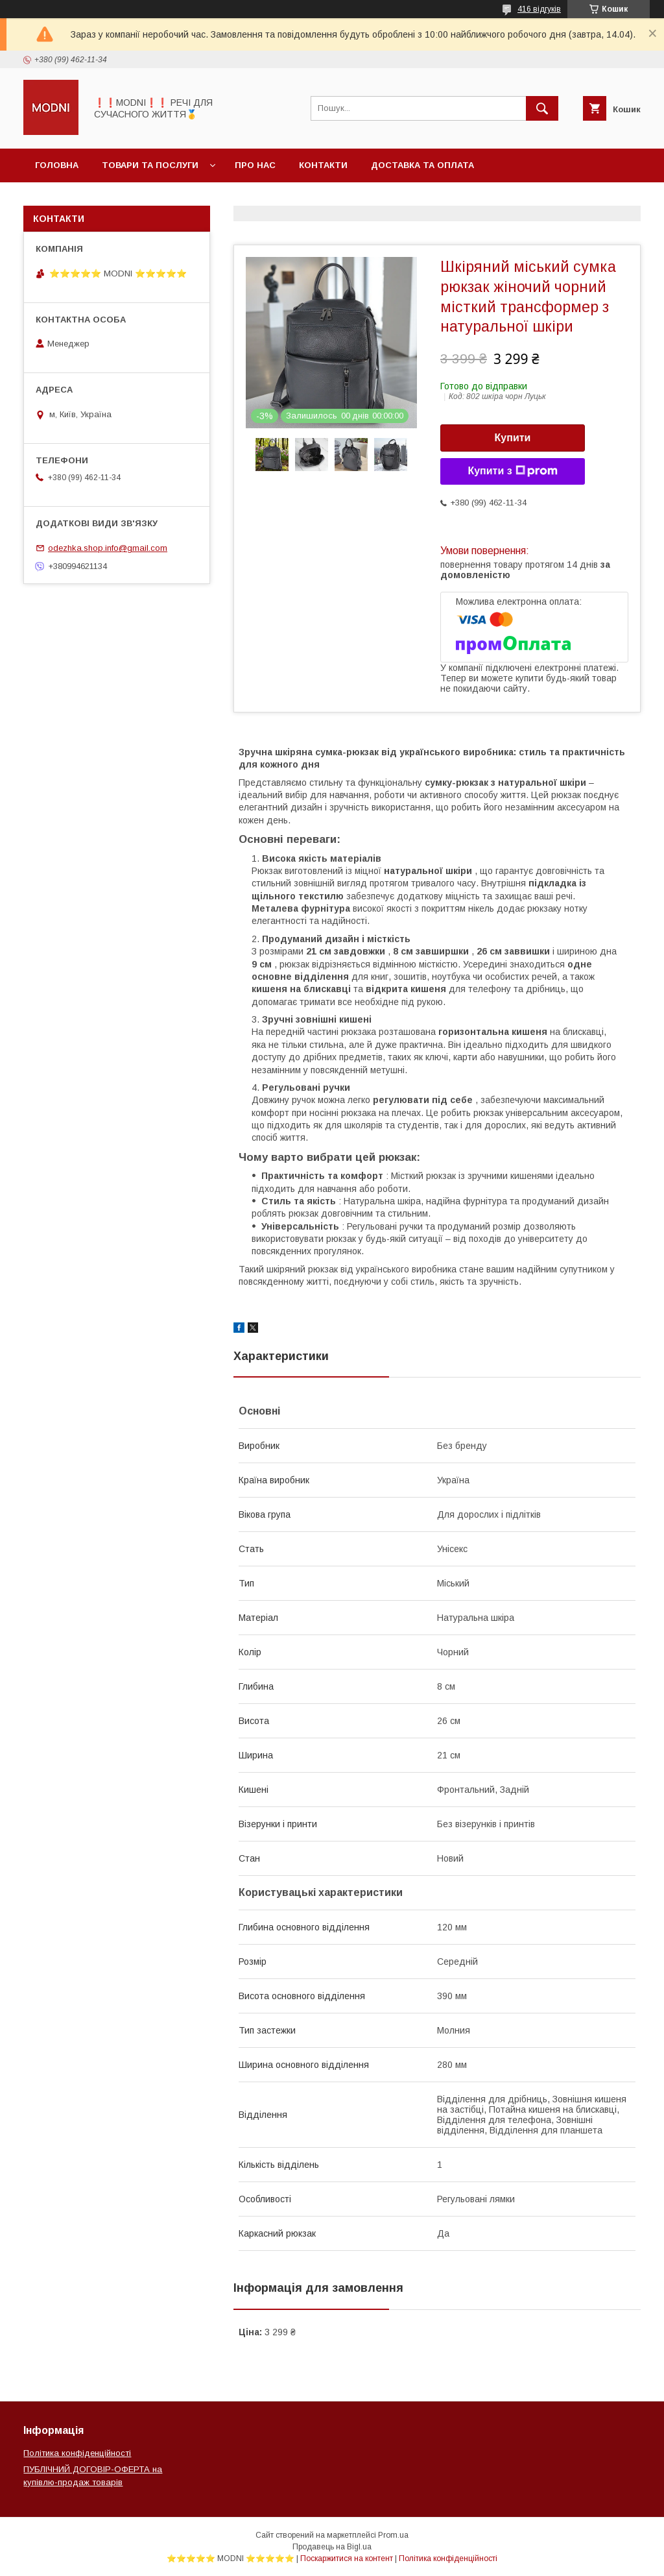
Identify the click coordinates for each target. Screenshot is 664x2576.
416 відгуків (539, 9)
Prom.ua (393, 2535)
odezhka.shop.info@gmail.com (107, 548)
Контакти (323, 165)
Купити (513, 437)
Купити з (512, 471)
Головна (56, 165)
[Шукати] (542, 108)
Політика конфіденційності (77, 2453)
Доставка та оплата (422, 165)
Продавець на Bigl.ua (332, 2546)
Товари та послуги (150, 165)
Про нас (255, 165)
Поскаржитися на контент (346, 2558)
